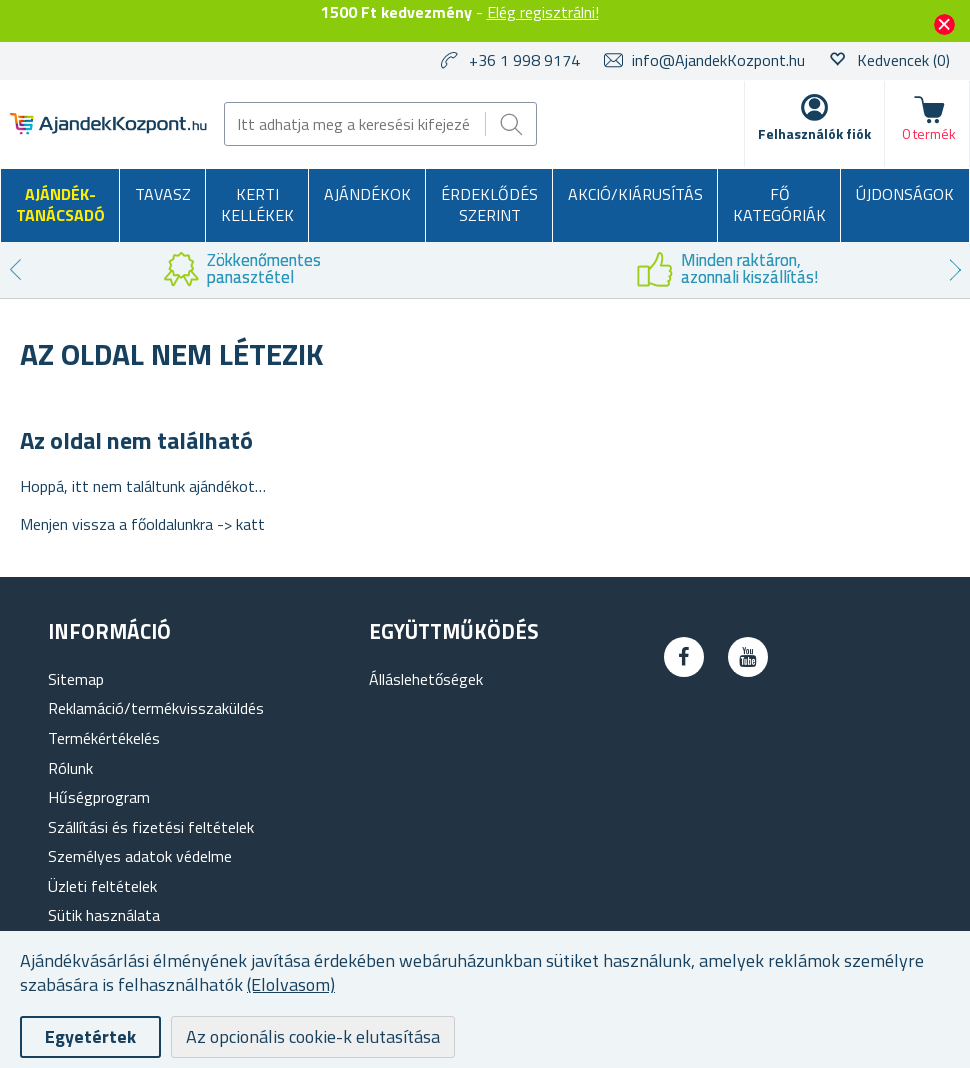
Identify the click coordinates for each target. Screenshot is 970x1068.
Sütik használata (104, 915)
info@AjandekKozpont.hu (718, 60)
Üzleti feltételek (102, 886)
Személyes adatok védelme (140, 856)
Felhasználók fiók (814, 133)
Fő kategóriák (779, 205)
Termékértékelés (104, 738)
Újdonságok (905, 194)
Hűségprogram (99, 797)
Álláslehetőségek (426, 679)
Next (955, 270)
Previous (15, 270)
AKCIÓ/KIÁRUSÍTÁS (635, 194)
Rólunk (70, 768)
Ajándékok (367, 194)
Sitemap (76, 679)
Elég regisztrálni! (543, 12)
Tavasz (163, 194)
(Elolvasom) (291, 984)
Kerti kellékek (257, 205)
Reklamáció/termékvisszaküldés (156, 708)
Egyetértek (90, 1036)
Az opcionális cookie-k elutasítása (313, 1036)
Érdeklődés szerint (489, 205)
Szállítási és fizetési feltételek (151, 827)
